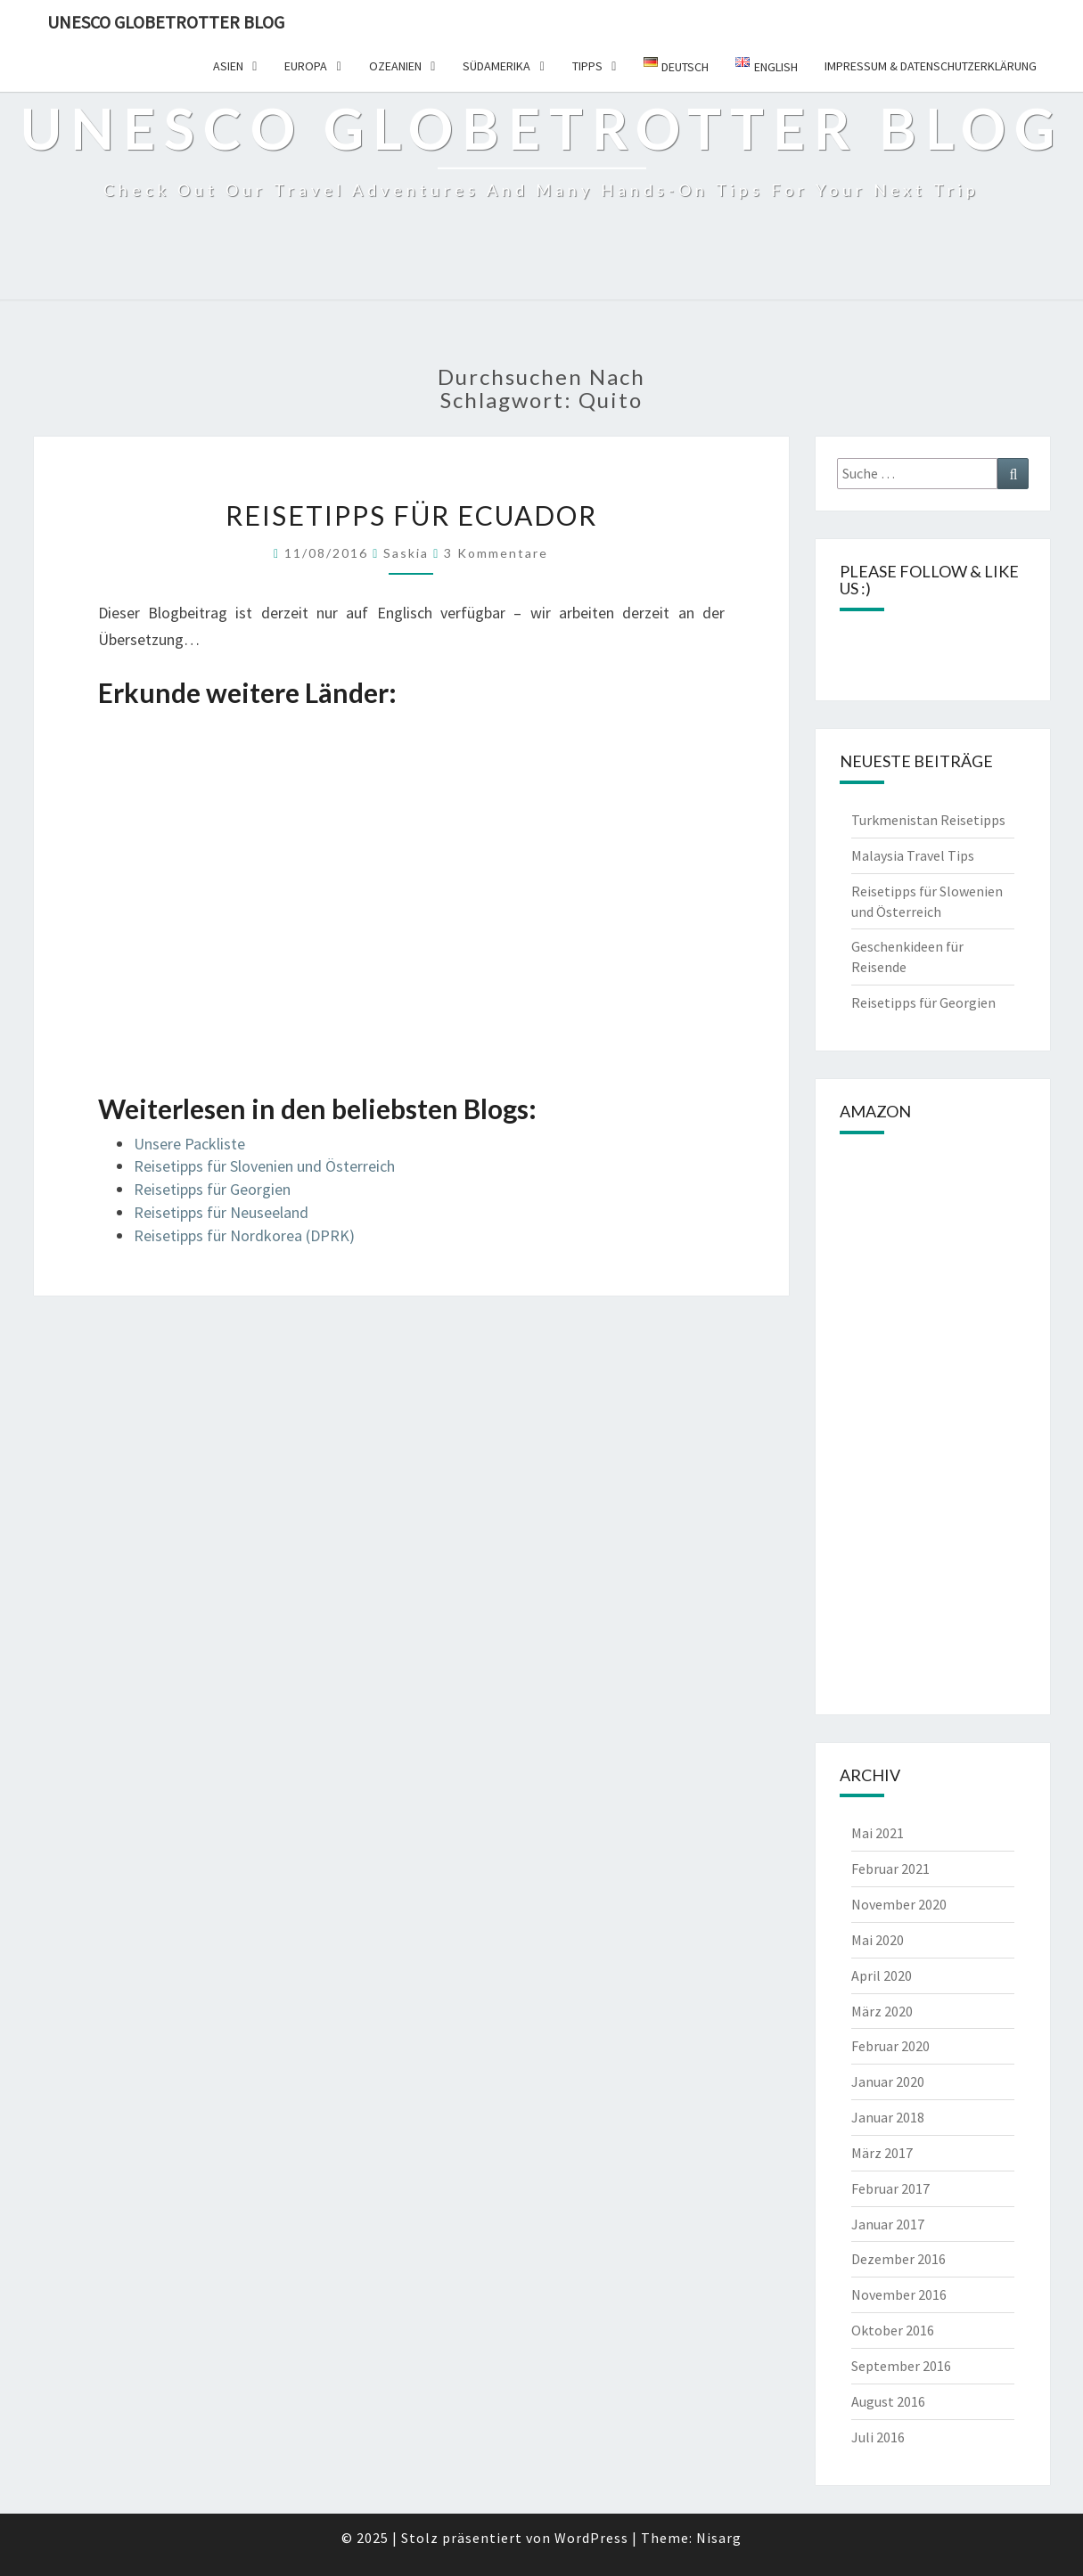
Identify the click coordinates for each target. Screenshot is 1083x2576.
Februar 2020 (890, 2046)
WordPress (591, 2538)
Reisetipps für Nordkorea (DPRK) (244, 1235)
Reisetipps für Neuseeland (221, 1212)
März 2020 (882, 2011)
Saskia (406, 552)
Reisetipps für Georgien (212, 1189)
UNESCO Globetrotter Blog (165, 22)
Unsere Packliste (189, 1143)
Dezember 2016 (898, 2259)
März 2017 (882, 2153)
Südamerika (496, 66)
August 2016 (888, 2401)
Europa (305, 66)
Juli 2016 (878, 2437)
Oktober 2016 (892, 2330)
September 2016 (901, 2366)
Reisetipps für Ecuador (411, 515)
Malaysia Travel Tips (912, 855)
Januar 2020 (887, 2081)
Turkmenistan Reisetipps (928, 820)
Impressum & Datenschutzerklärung (931, 66)
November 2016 (899, 2294)
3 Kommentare (496, 552)
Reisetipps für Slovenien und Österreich (264, 1166)
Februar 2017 (890, 2188)
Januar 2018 (887, 2117)
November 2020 (899, 1904)
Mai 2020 (877, 1940)
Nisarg (719, 2538)
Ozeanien (395, 66)
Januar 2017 (887, 2224)
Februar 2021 (890, 1868)
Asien (228, 66)
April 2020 (881, 1975)
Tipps (587, 66)
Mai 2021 (877, 1833)
